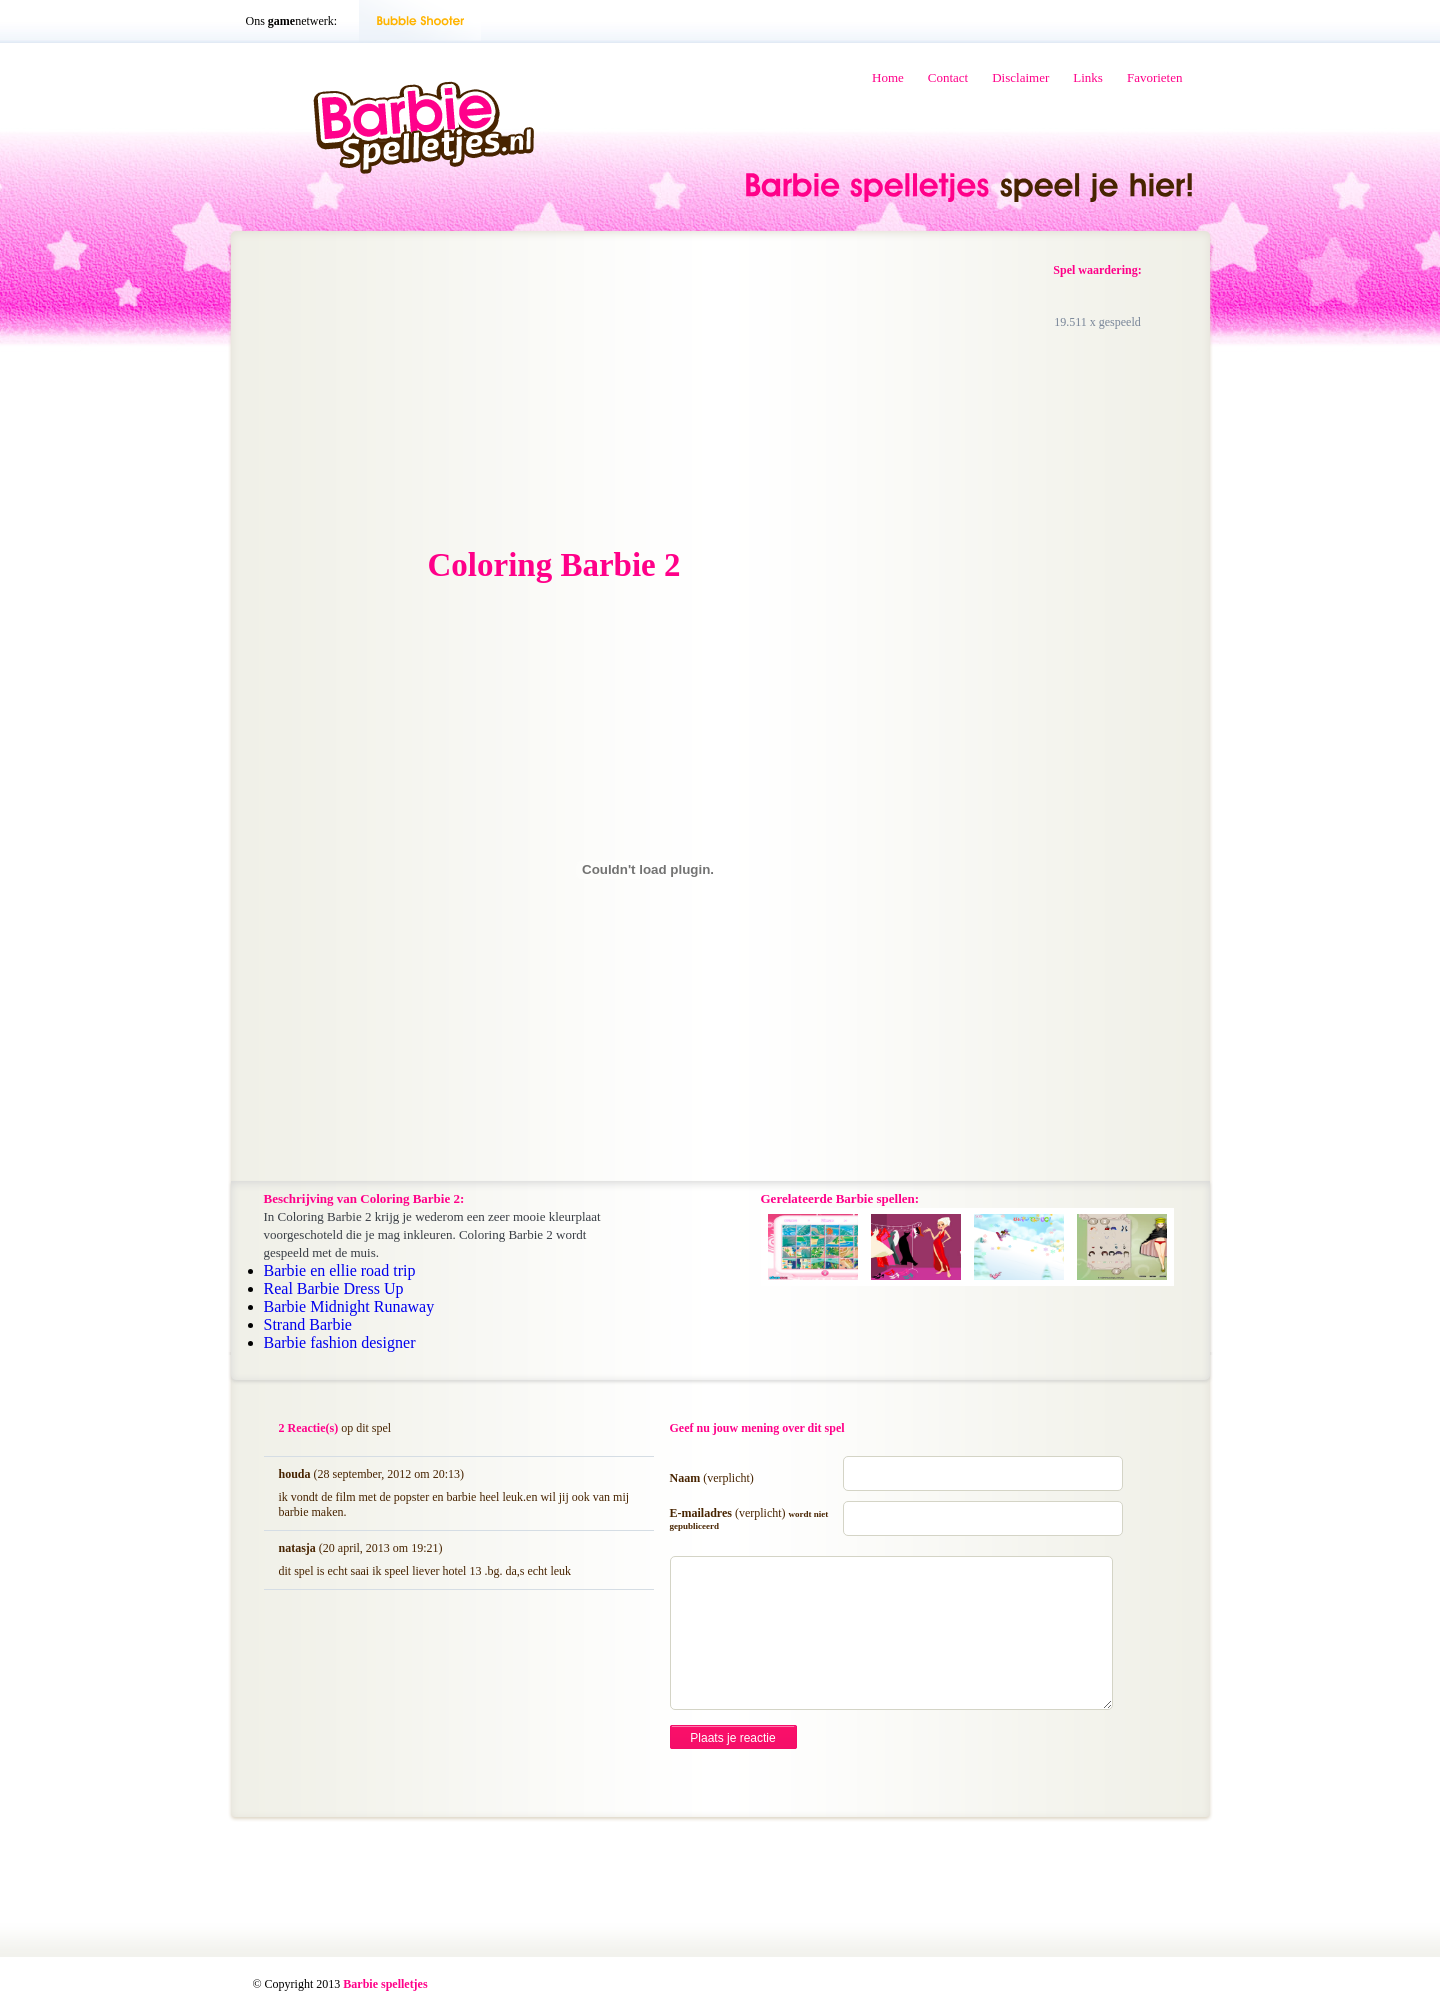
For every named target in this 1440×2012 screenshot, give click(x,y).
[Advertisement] (416, 391)
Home (888, 77)
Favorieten (1155, 77)
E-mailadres (749, 1518)
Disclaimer (1020, 77)
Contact (948, 77)
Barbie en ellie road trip (340, 1270)
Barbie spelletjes (385, 1984)
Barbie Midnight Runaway (349, 1306)
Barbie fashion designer (340, 1342)
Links (1088, 77)
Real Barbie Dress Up (334, 1288)
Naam (712, 1478)
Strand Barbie (308, 1324)
